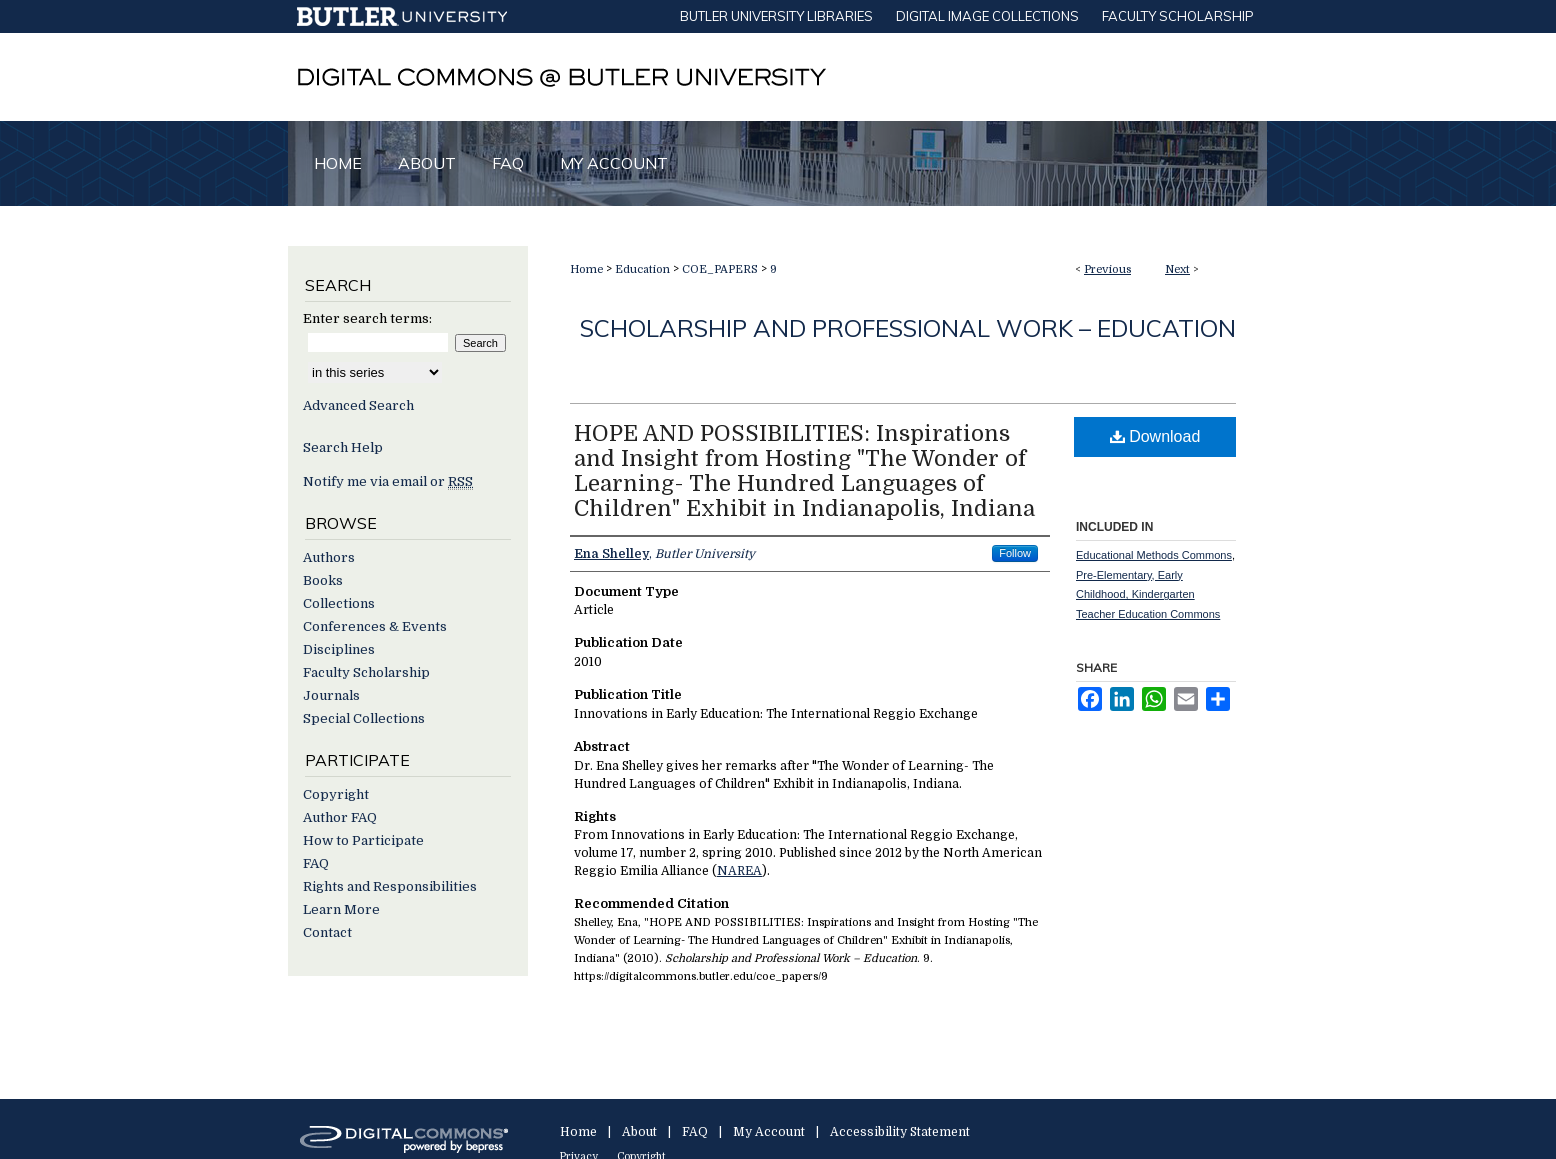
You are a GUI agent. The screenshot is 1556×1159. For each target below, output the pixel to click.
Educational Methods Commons (1154, 555)
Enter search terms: (367, 318)
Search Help (343, 447)
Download (1155, 436)
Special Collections (364, 718)
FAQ (316, 863)
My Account (769, 1132)
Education (642, 269)
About (639, 1132)
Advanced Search (358, 405)
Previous (1107, 269)
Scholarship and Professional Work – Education (908, 328)
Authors (329, 557)
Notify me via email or (388, 481)
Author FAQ (340, 817)
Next (1177, 269)
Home (586, 269)
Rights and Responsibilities (390, 886)
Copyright (336, 794)
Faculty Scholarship (366, 672)
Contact (327, 932)
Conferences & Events (375, 626)
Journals (331, 695)
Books (323, 580)
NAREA (739, 871)
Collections (339, 603)
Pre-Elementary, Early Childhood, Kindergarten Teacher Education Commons (1148, 595)
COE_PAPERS (720, 269)
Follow (1015, 553)
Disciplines (339, 649)
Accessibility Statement (900, 1132)
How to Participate (363, 840)
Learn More (341, 909)
